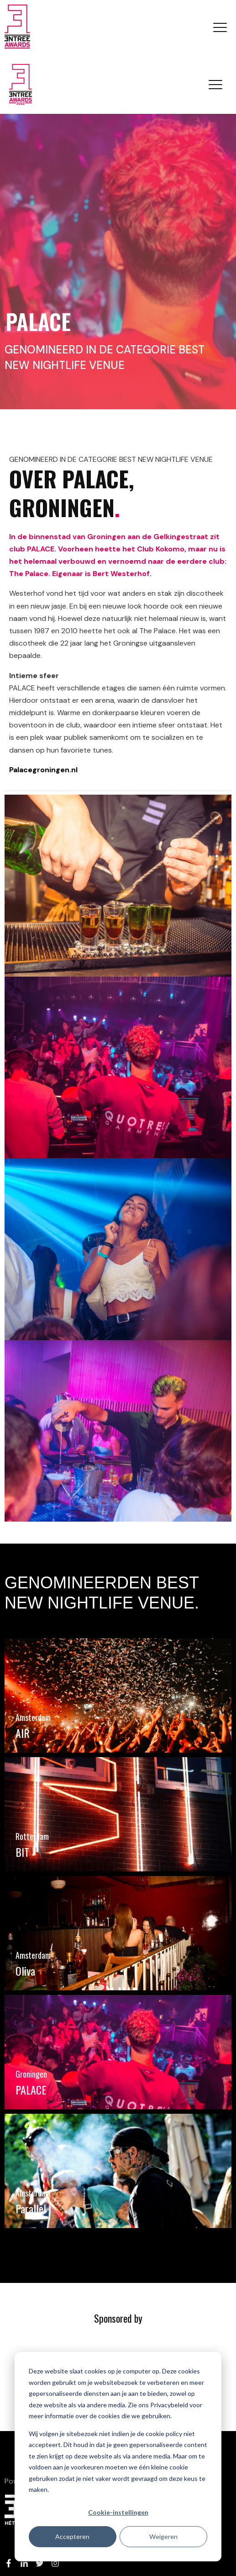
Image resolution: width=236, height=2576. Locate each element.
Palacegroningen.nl (43, 770)
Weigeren (163, 2536)
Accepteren (72, 2536)
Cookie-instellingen (118, 2512)
